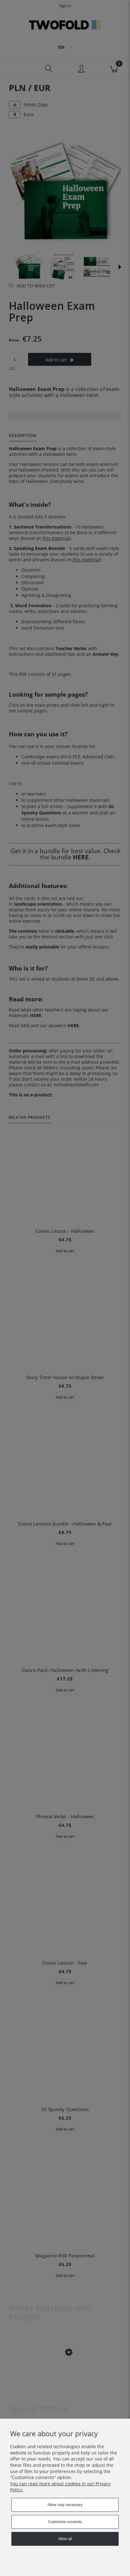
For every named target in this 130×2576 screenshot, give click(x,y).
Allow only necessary (65, 2505)
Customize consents (65, 2522)
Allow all (65, 2539)
